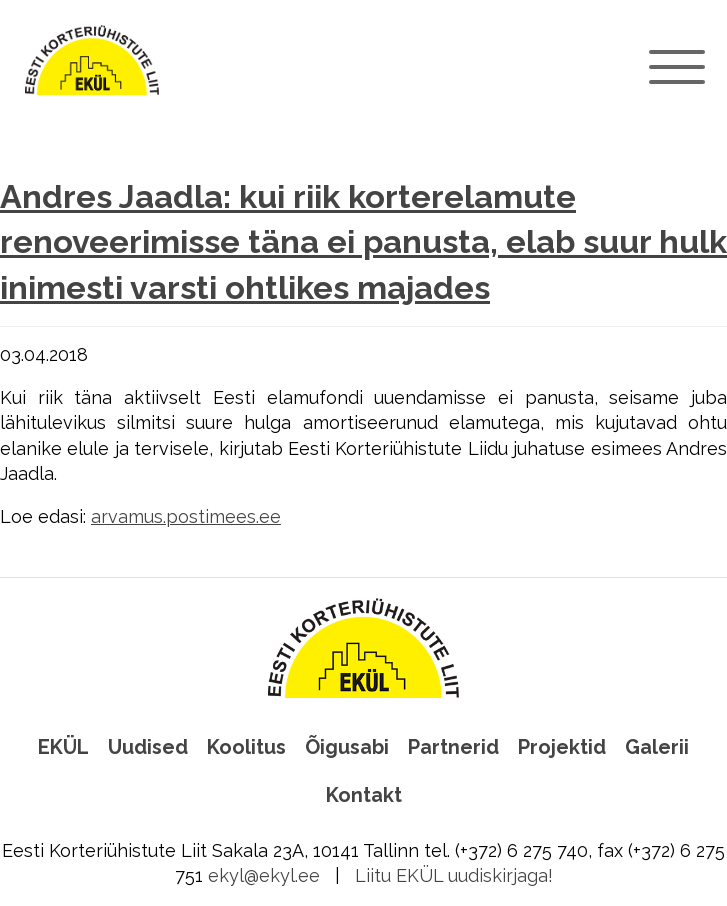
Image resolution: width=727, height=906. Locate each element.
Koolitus (246, 747)
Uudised (148, 747)
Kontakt (364, 795)
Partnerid (453, 747)
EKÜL (63, 747)
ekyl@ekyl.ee (264, 875)
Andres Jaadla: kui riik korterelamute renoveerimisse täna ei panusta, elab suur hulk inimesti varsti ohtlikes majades (363, 242)
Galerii (657, 747)
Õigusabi (347, 747)
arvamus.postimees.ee (186, 516)
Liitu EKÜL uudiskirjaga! (454, 875)
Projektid (562, 747)
